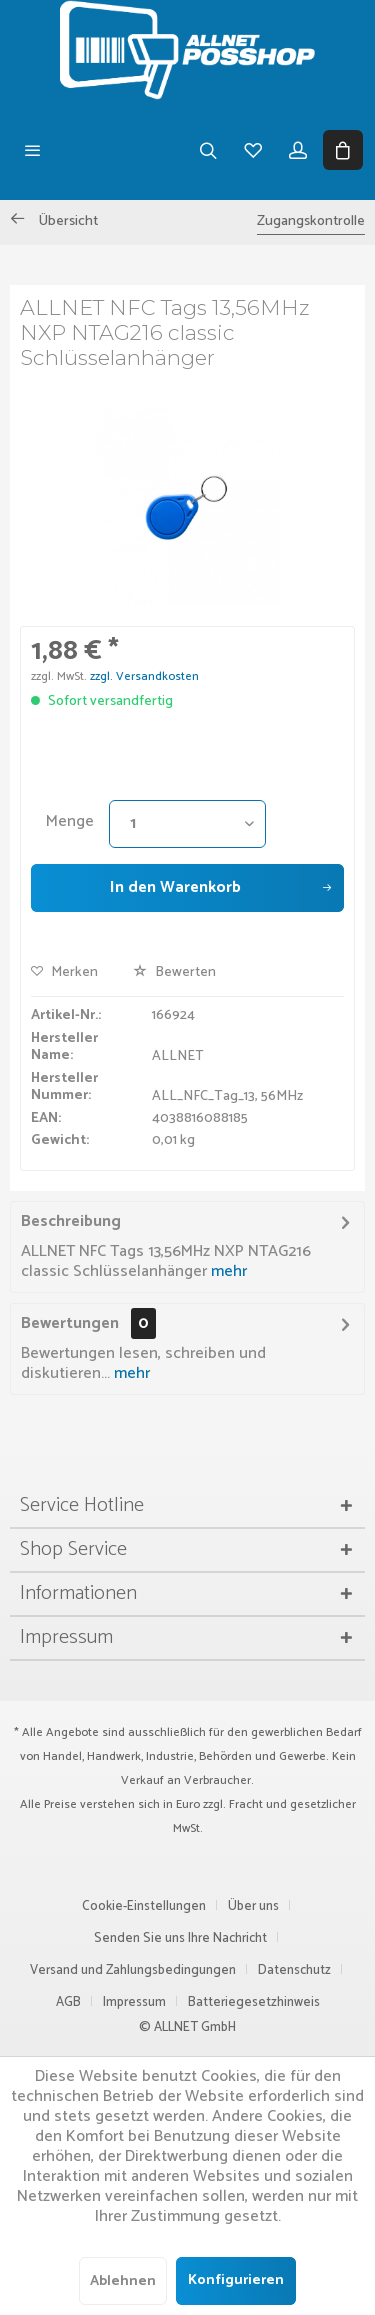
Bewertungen (70, 1323)
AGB (68, 2002)
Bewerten (174, 972)
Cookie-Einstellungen (144, 1906)
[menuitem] (32, 150)
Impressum (134, 2002)
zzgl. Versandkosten (144, 676)
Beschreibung (71, 1221)
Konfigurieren (236, 2280)
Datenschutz (294, 1970)
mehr (227, 1271)
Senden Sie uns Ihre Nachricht (180, 1938)
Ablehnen (123, 2281)
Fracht (246, 1804)
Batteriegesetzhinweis (254, 2002)
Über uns (253, 1906)
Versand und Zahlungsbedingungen (133, 1970)
